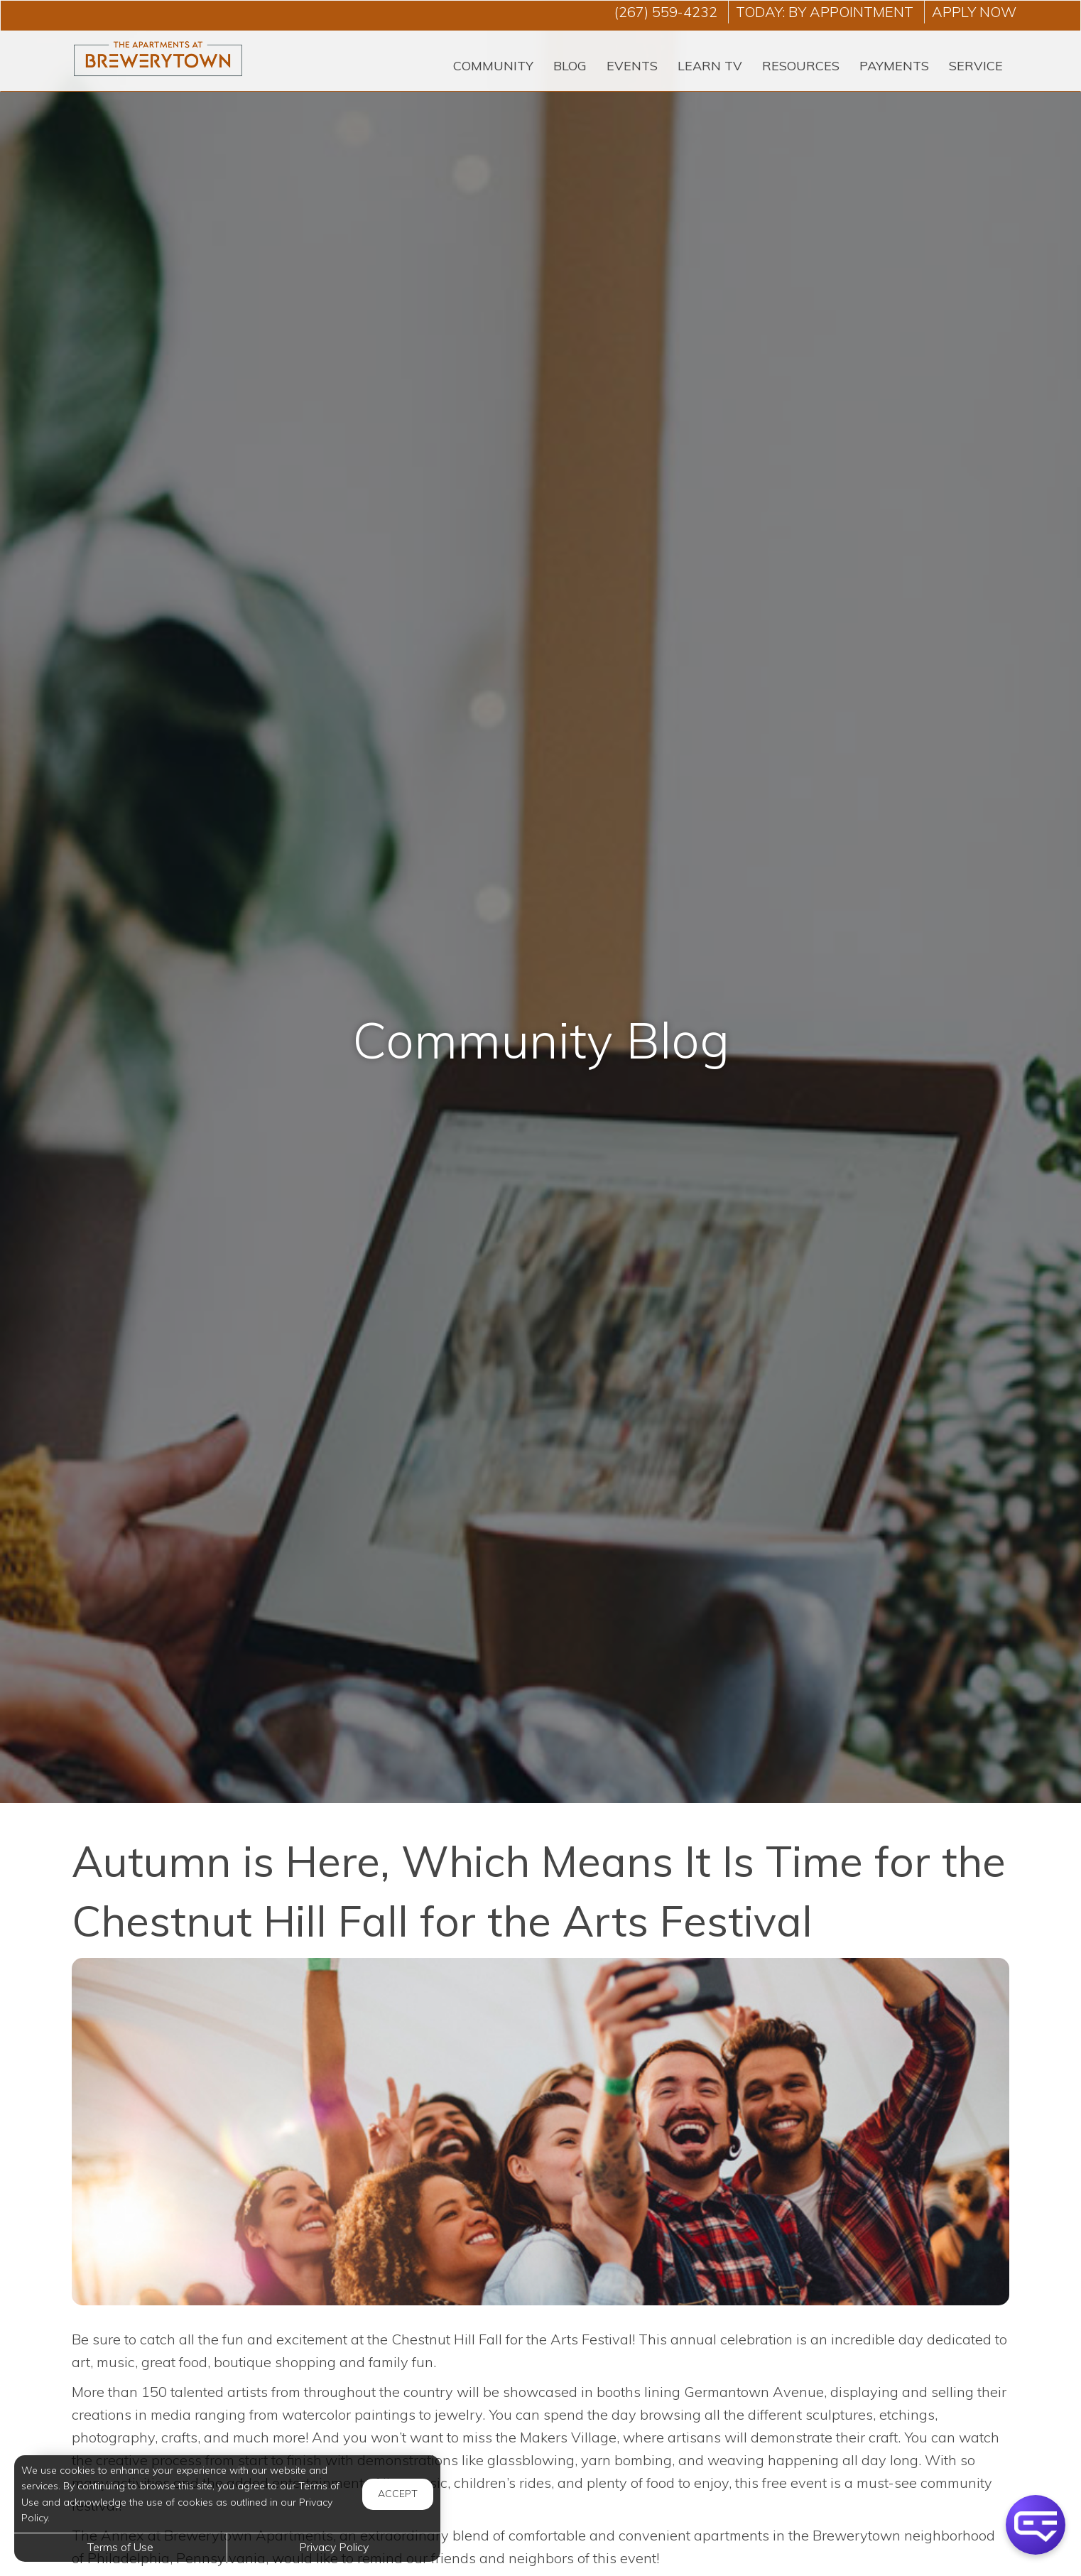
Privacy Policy (334, 2547)
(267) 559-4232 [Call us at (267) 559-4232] (665, 12)
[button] (1035, 2525)
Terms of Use (120, 2547)
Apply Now (974, 12)
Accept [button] (398, 2493)
